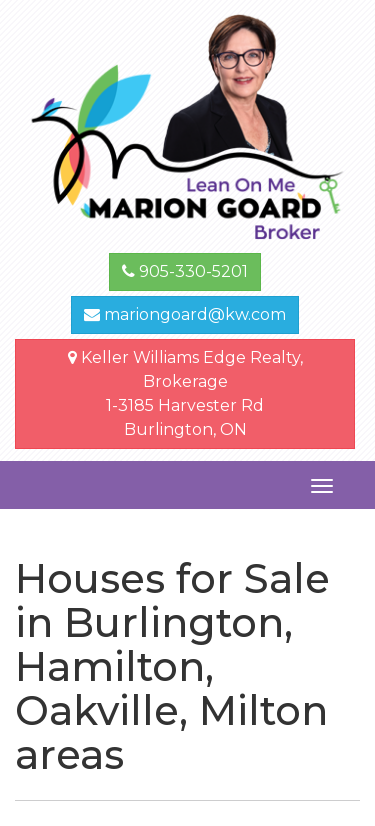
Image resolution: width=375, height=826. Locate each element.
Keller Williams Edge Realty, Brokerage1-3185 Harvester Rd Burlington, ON (185, 393)
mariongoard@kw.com (185, 314)
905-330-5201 (185, 271)
